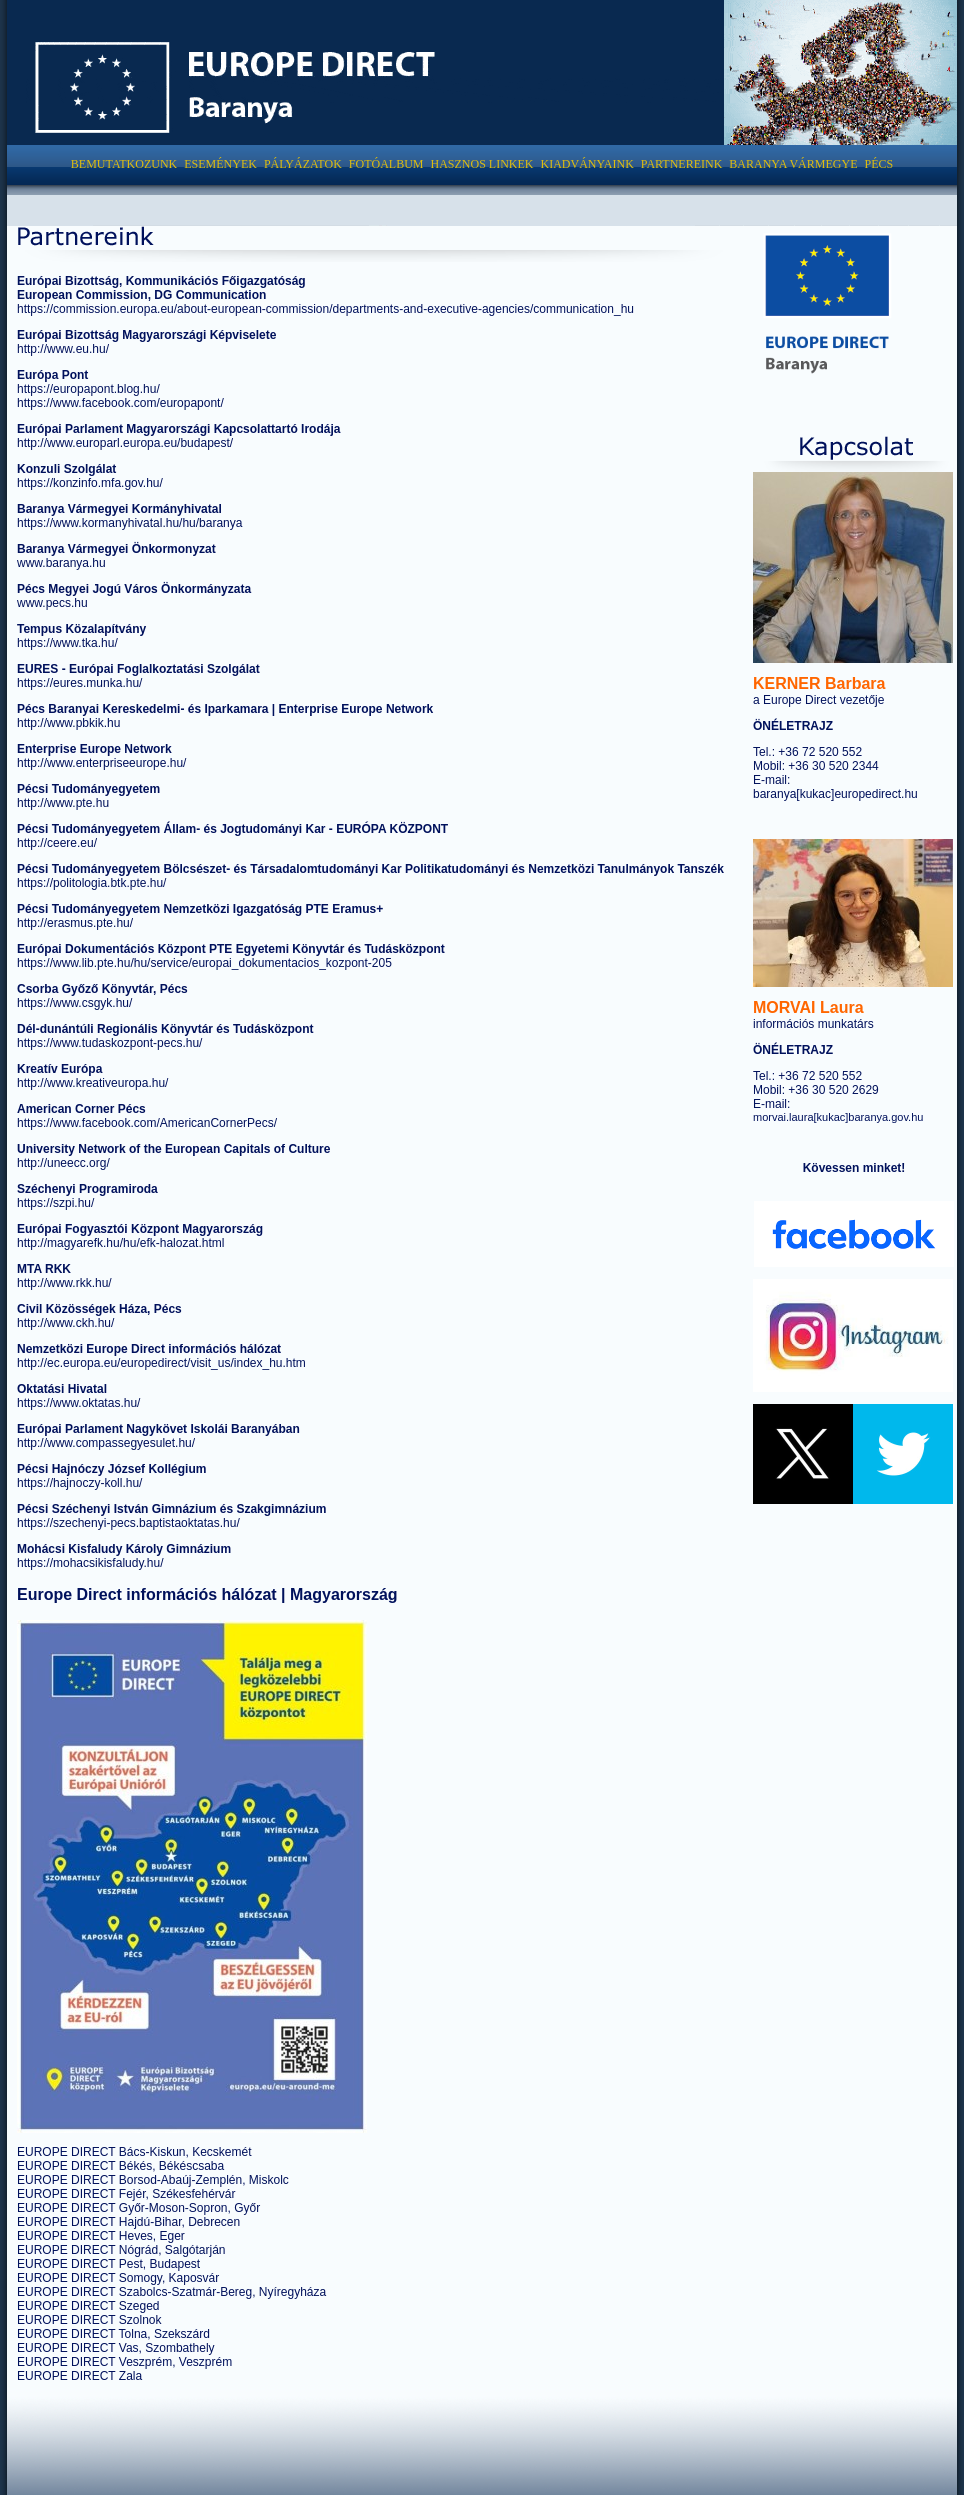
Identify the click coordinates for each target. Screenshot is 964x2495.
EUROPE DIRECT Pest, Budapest (108, 2264)
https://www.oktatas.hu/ (78, 1403)
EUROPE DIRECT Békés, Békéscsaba (120, 2166)
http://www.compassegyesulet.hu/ (106, 1443)
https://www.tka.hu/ (67, 643)
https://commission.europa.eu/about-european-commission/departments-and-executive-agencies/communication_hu (325, 309)
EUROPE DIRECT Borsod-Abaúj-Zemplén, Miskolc (153, 2180)
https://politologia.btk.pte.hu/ (91, 883)
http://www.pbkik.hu (68, 723)
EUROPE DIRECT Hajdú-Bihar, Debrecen (128, 2222)
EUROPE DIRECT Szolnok (89, 2320)
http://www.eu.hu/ (63, 349)
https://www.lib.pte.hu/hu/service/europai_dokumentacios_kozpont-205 (204, 963)
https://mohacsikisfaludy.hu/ (90, 1563)
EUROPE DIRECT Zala (79, 2376)
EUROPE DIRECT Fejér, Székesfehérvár (126, 2194)
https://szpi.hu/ (55, 1203)
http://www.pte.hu (63, 803)
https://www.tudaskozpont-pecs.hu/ (109, 1043)
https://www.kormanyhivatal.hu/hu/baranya (129, 523)
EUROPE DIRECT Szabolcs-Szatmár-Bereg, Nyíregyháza (171, 2292)
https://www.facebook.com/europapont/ (120, 403)
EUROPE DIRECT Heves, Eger (101, 2236)
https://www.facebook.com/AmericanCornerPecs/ (147, 1123)
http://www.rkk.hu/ (64, 1283)
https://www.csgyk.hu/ (74, 1003)
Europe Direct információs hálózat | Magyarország (207, 1594)
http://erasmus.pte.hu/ (75, 923)
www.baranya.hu (61, 563)
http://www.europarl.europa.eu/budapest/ (125, 443)
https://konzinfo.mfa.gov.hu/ (90, 483)
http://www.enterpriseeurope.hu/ (101, 763)
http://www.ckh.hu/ (65, 1323)
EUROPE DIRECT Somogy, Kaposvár (118, 2278)
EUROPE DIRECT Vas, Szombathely (116, 2348)
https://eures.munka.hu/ (79, 683)
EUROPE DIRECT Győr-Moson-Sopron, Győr (138, 2208)
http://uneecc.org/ (63, 1163)
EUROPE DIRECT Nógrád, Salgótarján (121, 2250)
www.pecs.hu (52, 603)
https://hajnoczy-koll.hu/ (79, 1483)
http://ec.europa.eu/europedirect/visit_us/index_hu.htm (161, 1363)
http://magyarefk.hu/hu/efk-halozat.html (120, 1243)
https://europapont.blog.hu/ (88, 389)
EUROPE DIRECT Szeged (88, 2306)
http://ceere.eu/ (57, 843)
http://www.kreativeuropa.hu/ (92, 1083)
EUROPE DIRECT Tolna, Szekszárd (113, 2334)
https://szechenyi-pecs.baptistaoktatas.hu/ (128, 1523)
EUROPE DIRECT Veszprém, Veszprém (124, 2362)
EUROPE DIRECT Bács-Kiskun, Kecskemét (134, 2152)
